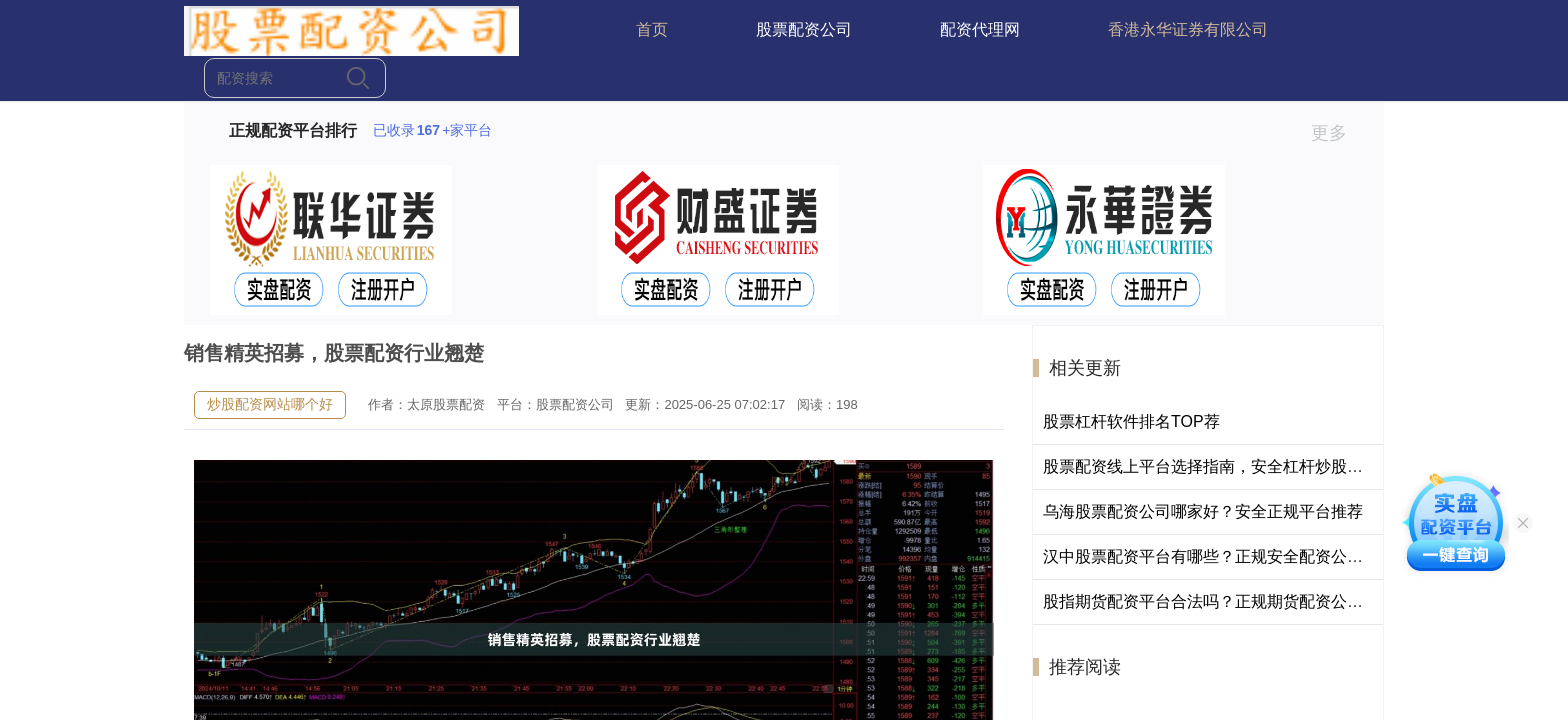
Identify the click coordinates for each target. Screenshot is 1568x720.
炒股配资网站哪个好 (270, 404)
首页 (652, 29)
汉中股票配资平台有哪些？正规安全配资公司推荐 (1219, 556)
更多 (1337, 133)
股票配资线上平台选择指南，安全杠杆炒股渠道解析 (1227, 466)
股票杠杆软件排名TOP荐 (1131, 421)
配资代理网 (980, 29)
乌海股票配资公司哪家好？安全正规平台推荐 (1203, 511)
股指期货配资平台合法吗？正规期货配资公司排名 (1219, 601)
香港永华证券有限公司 (1188, 29)
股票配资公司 (804, 29)
